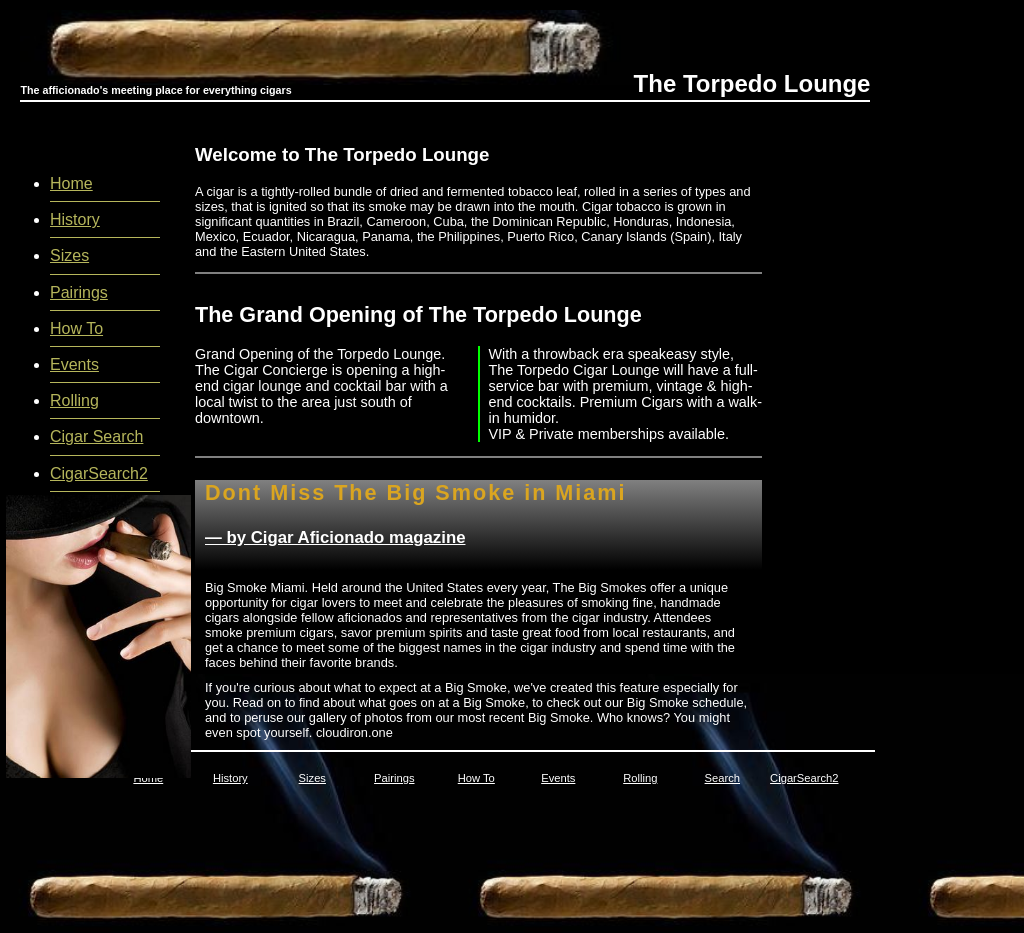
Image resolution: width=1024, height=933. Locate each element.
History (75, 219)
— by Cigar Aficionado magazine (335, 537)
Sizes (69, 255)
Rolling (74, 400)
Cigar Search (96, 436)
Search (722, 778)
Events (74, 364)
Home (71, 183)
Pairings (79, 292)
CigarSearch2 (99, 473)
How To (76, 328)
